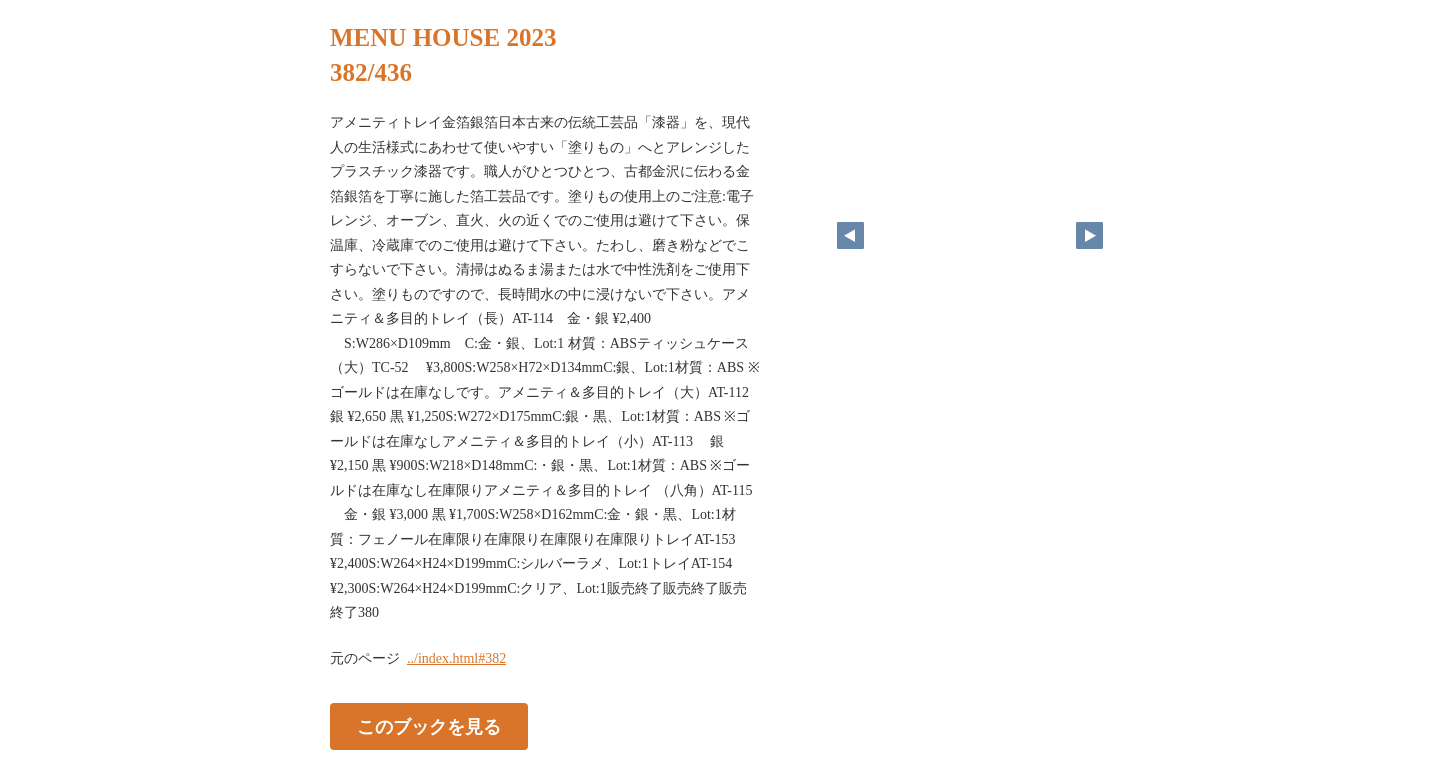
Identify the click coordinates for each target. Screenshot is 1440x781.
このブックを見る (429, 726)
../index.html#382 (456, 658)
